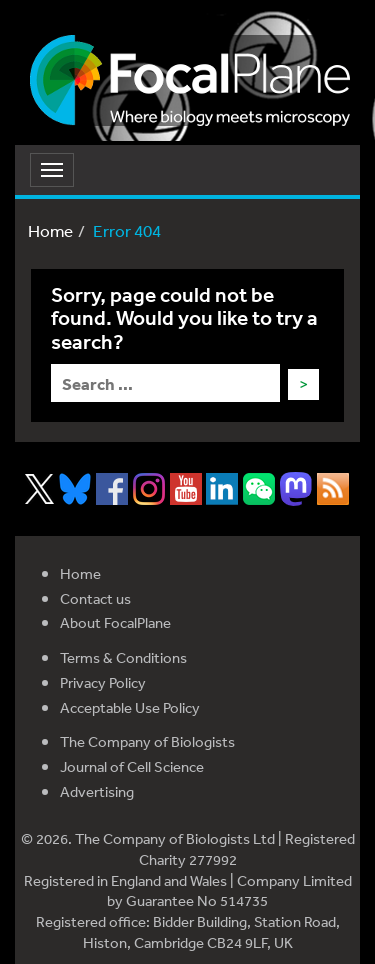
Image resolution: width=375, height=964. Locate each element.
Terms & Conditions (123, 657)
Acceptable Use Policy (130, 707)
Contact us (95, 598)
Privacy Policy (103, 682)
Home (50, 230)
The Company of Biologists (147, 741)
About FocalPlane (115, 622)
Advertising (97, 791)
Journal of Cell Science (132, 766)
